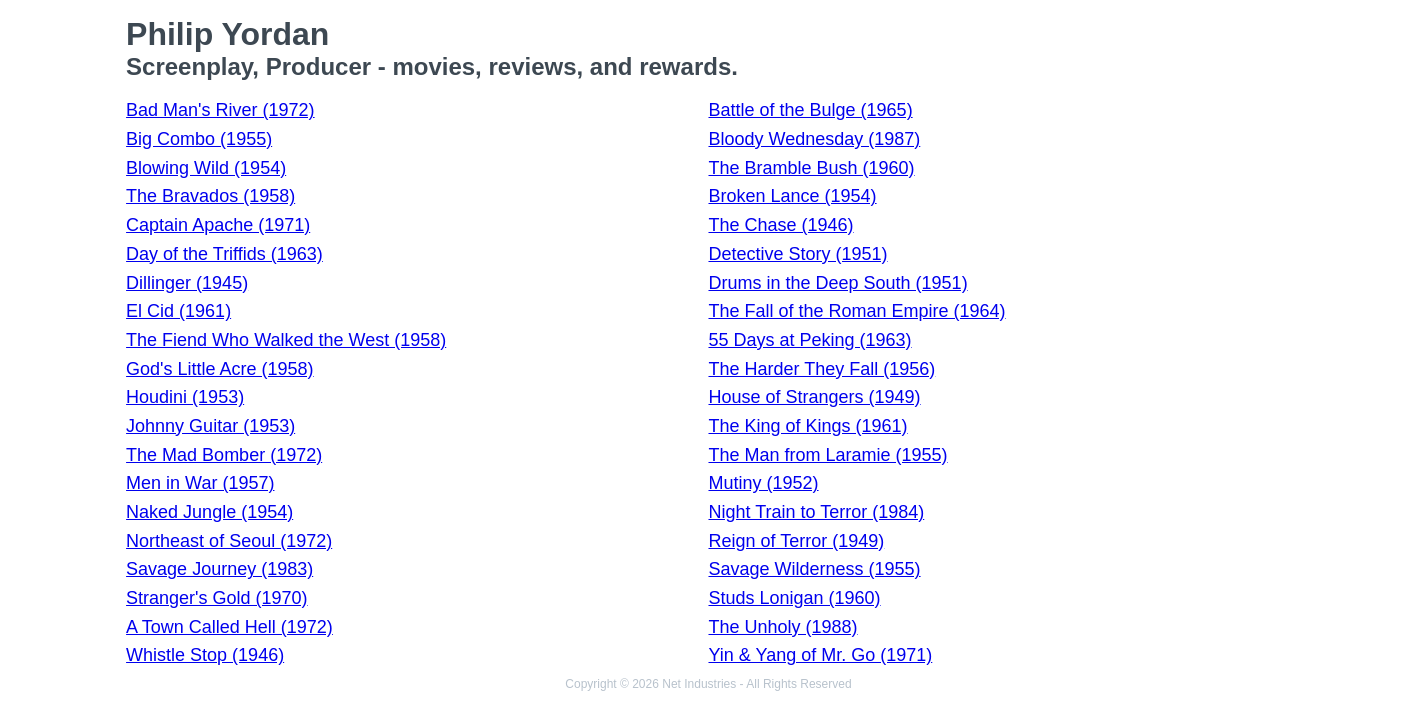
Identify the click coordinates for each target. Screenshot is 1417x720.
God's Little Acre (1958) (220, 369)
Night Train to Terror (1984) (816, 512)
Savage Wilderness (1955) (814, 569)
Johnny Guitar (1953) (210, 426)
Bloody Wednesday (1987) (814, 139)
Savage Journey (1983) (219, 569)
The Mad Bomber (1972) (224, 455)
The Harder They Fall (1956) (821, 369)
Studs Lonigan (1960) (794, 598)
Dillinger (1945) (187, 283)
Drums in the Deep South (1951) (837, 283)
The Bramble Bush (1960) (811, 168)
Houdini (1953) (185, 397)
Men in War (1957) (200, 483)
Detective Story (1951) (797, 254)
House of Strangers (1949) (814, 397)
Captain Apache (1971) (218, 225)
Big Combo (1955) (199, 139)
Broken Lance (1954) (792, 196)
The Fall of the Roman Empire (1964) (856, 311)
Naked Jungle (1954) (209, 512)
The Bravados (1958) (210, 196)
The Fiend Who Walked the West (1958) (286, 340)
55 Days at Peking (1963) (809, 340)
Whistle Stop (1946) (205, 655)
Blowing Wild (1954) (206, 168)
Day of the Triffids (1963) (224, 254)
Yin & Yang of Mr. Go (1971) (820, 655)
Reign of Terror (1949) (796, 541)
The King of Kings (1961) (807, 426)
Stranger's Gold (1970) (217, 598)
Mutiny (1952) (763, 483)
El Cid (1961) (178, 311)
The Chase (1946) (780, 225)
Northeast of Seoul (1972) (229, 541)
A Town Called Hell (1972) (229, 627)
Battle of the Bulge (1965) (810, 110)
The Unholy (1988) (782, 627)
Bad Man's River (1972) (220, 110)
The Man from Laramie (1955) (827, 455)
